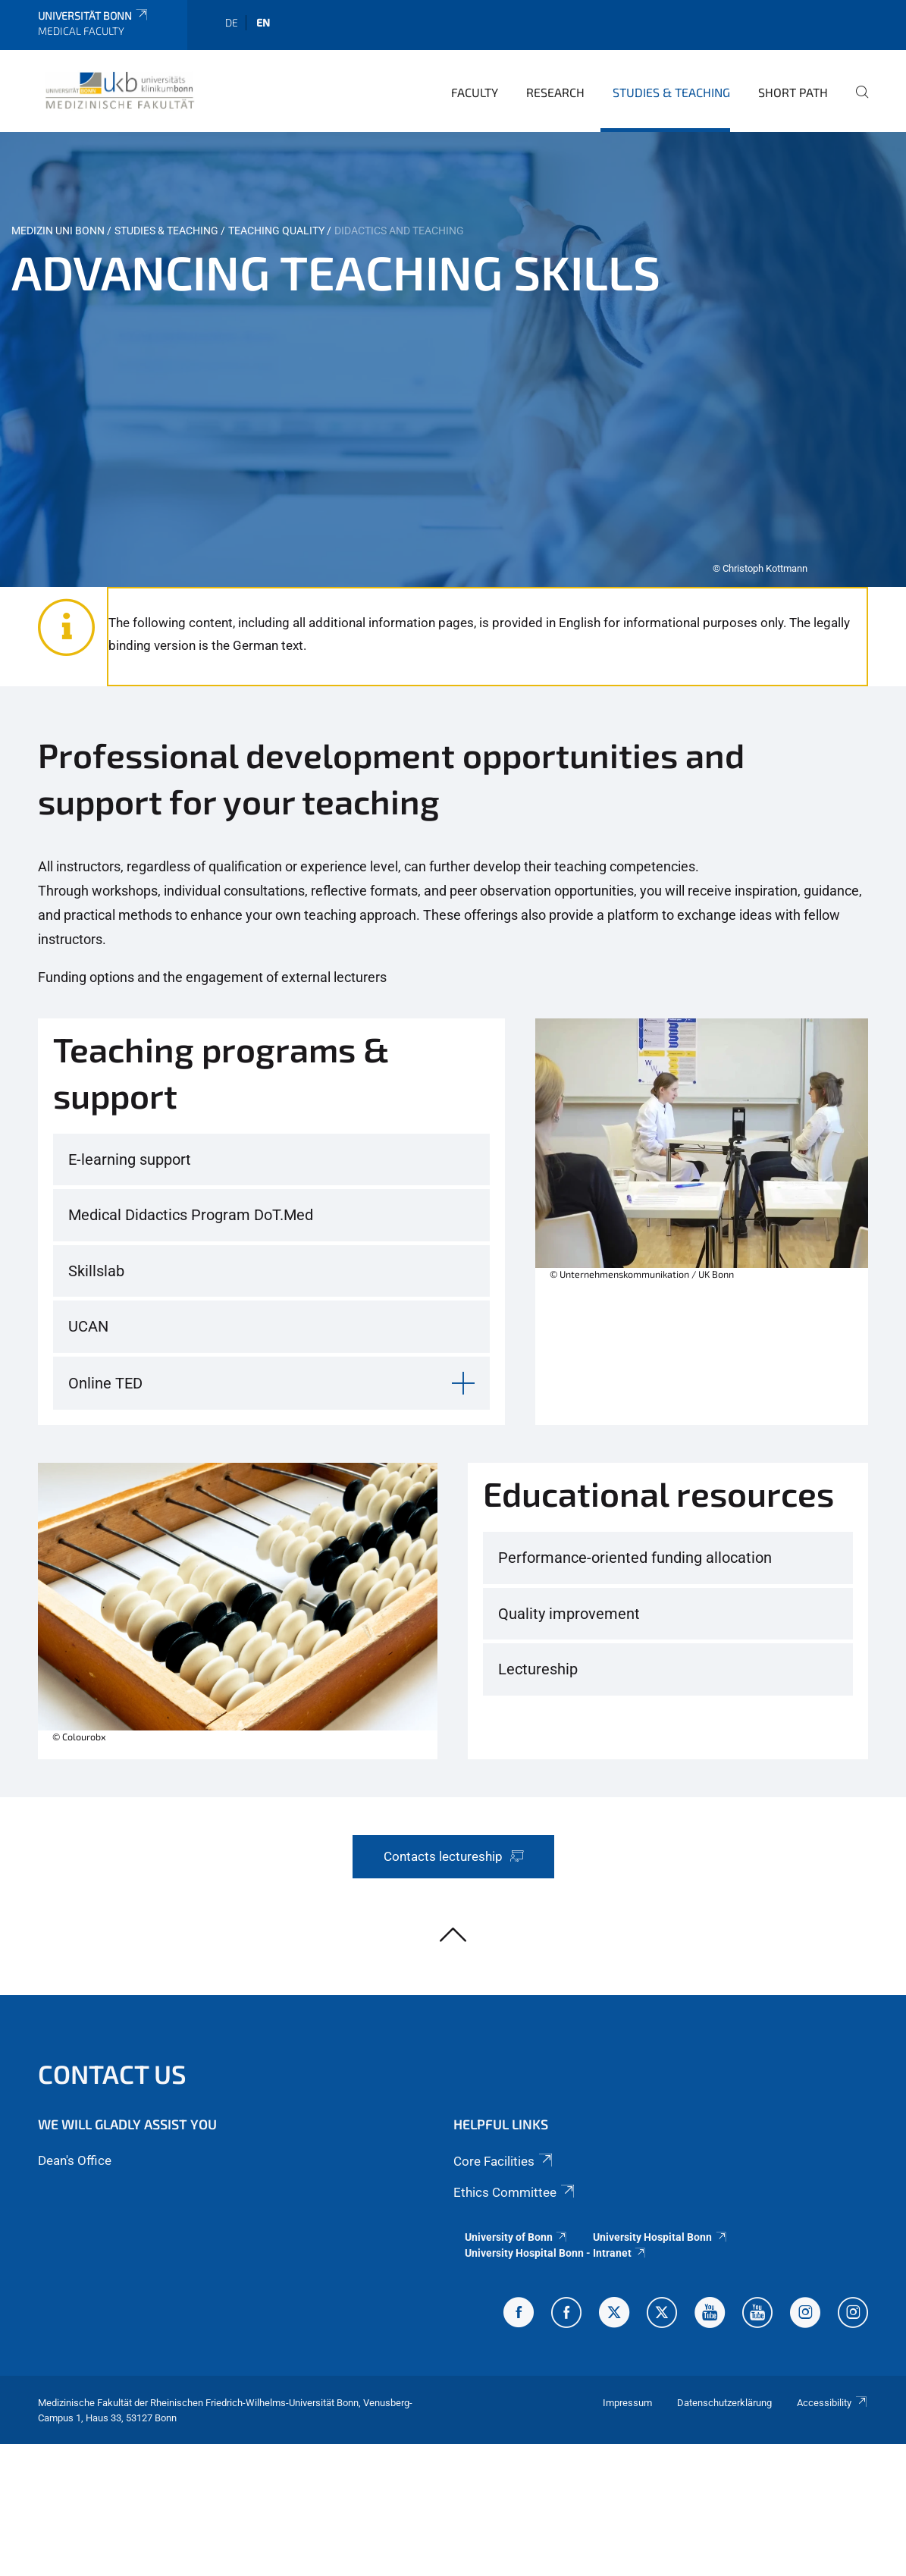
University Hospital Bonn (660, 2237)
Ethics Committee (515, 2192)
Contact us (112, 2073)
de (231, 22)
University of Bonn (517, 2237)
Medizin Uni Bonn (58, 230)
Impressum (627, 2402)
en (263, 22)
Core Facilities (504, 2161)
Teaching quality (276, 230)
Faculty (474, 92)
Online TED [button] (105, 1383)
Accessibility (832, 2402)
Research (555, 92)
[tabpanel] (453, 359)
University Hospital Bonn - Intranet (556, 2253)
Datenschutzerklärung (724, 2402)
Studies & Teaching (671, 92)
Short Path (793, 92)
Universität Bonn (93, 15)
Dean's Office (74, 2160)
